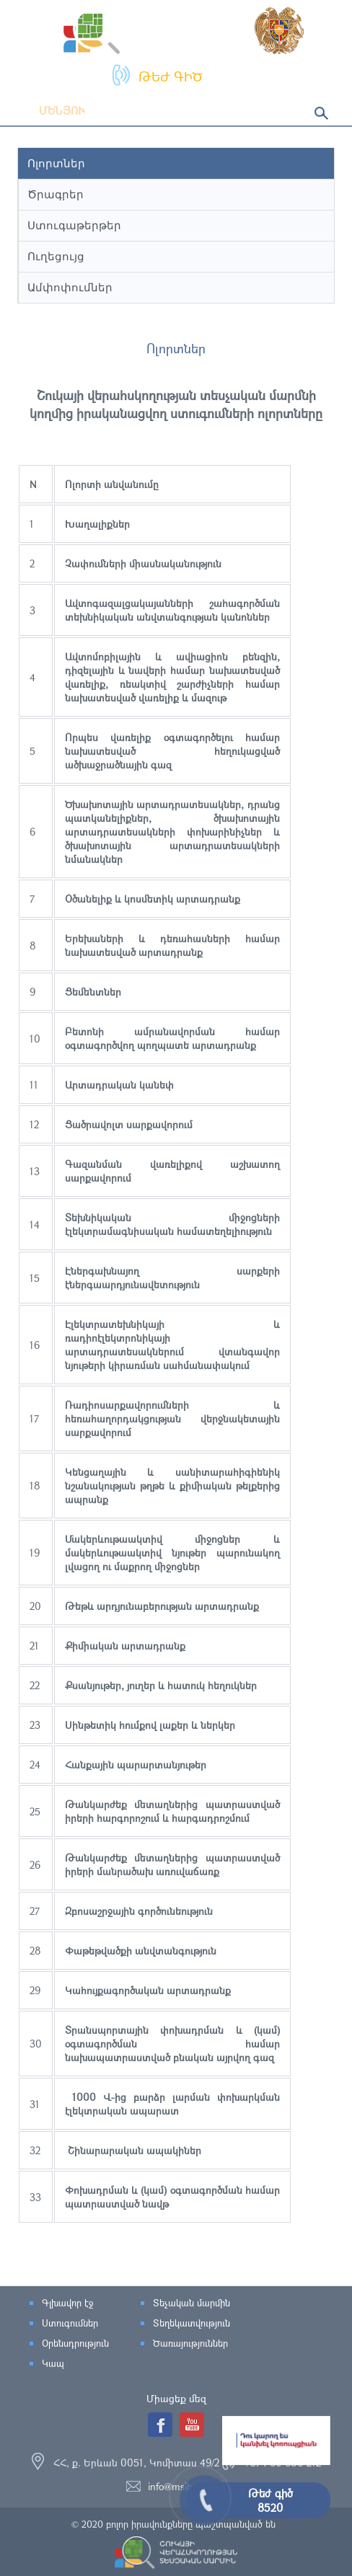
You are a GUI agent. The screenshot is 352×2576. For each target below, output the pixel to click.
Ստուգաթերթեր (74, 225)
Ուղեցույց (55, 256)
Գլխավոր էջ (67, 2302)
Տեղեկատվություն (191, 2322)
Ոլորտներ (56, 163)
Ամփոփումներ (70, 287)
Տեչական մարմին (191, 2302)
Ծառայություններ (190, 2343)
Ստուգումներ (70, 2322)
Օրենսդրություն (75, 2343)
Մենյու (51, 110)
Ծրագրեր (55, 194)
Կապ (53, 2363)
